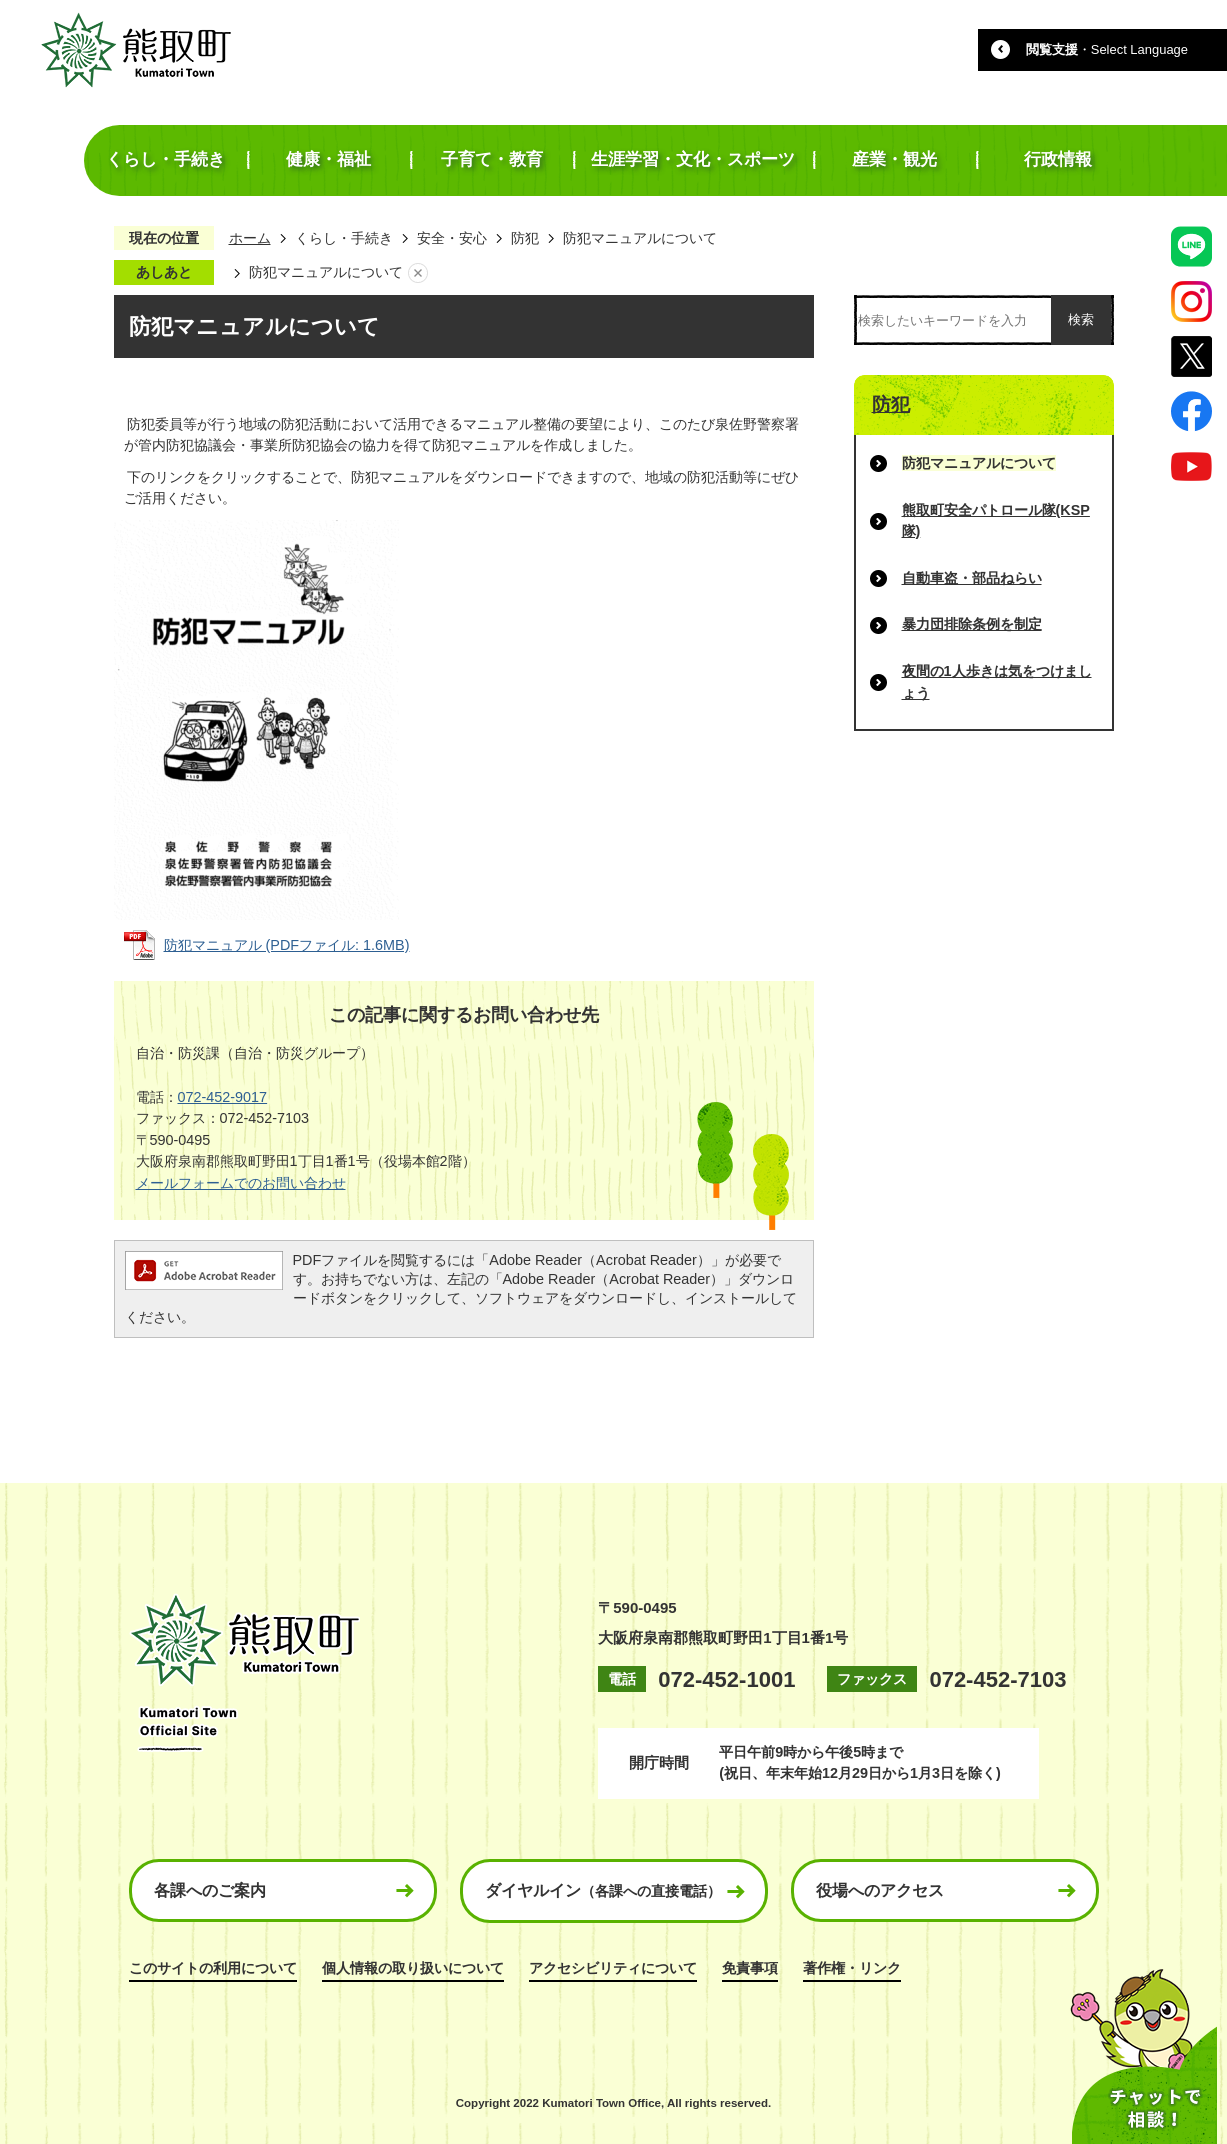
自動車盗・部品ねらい (972, 578)
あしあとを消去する (418, 273)
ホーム (250, 238)
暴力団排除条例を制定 (972, 624)
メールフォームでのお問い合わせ (241, 1183)
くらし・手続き (344, 238)
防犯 (525, 238)
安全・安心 (452, 238)
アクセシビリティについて (613, 1968)
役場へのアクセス (880, 1890)
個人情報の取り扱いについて (413, 1968)
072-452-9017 (223, 1097)
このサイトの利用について (213, 1968)
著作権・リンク (852, 1968)
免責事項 (750, 1968)
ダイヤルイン (603, 1890)
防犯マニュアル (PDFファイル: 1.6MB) (287, 945)
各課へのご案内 (210, 1890)
